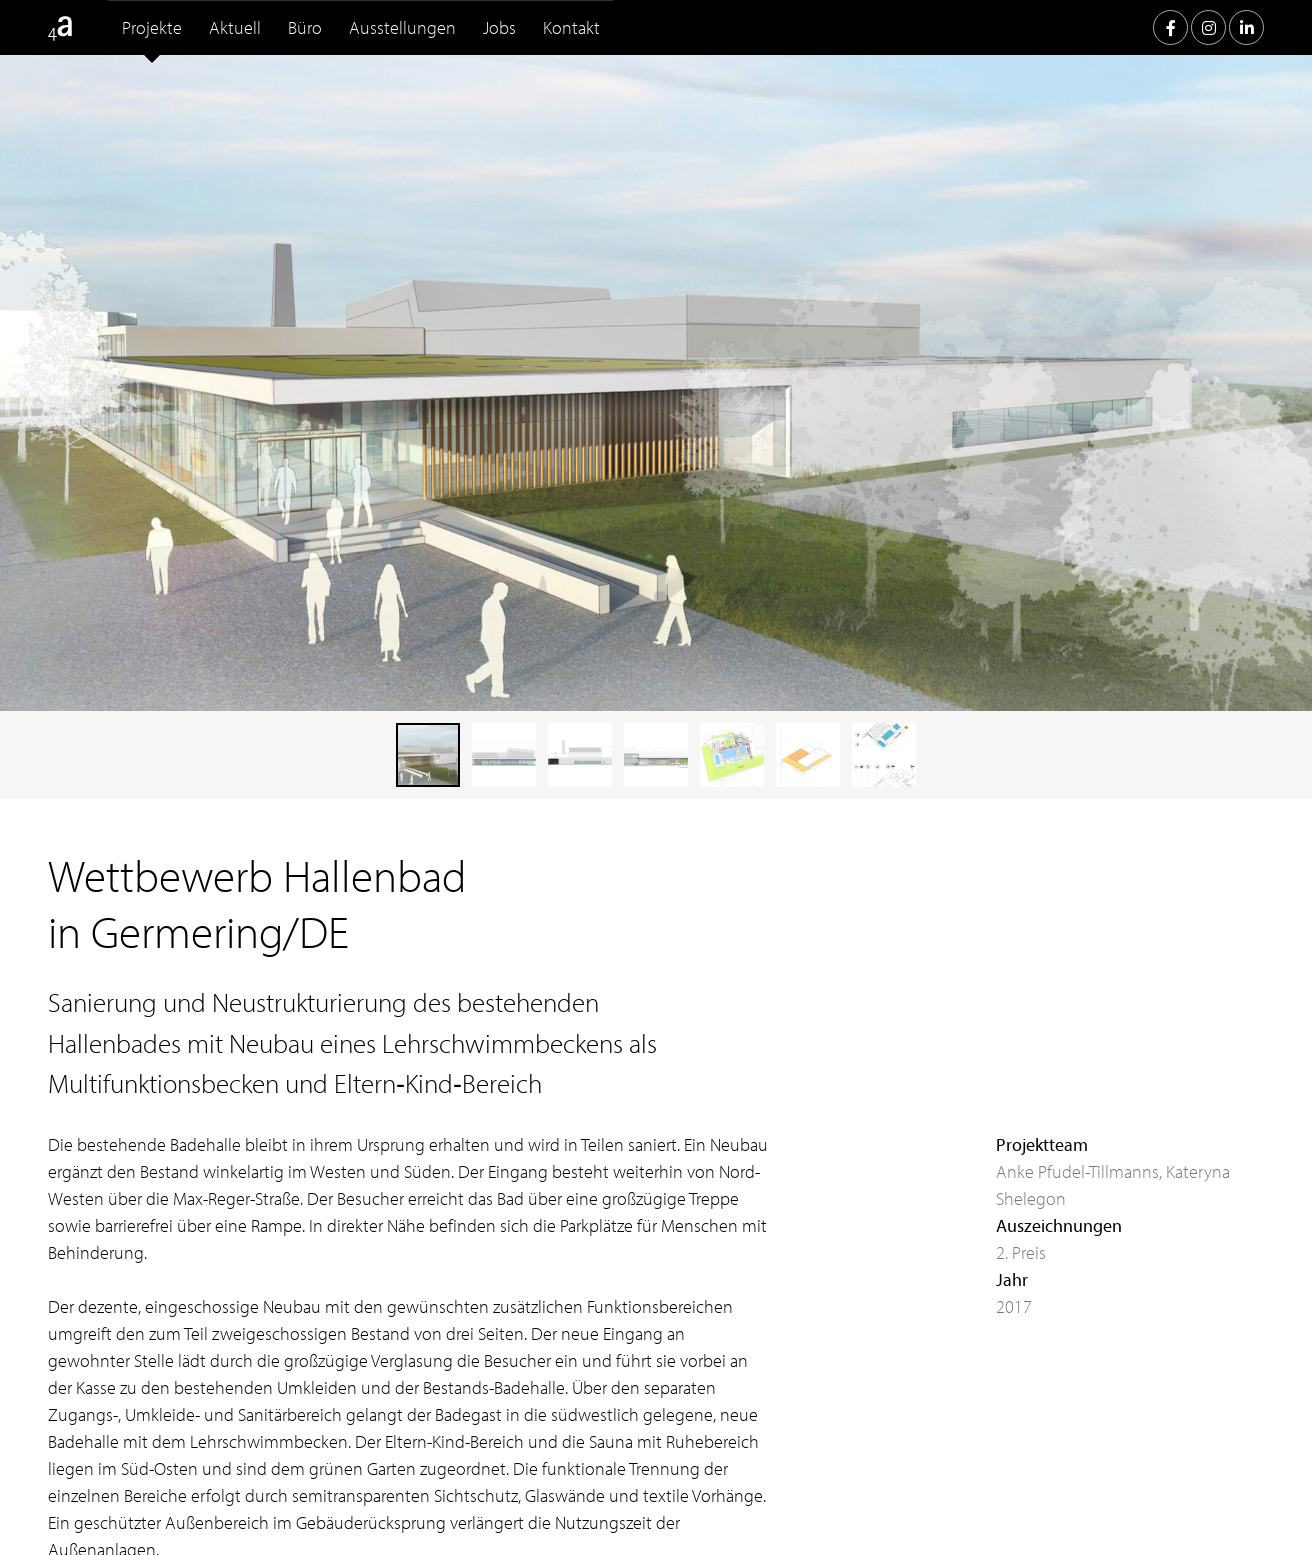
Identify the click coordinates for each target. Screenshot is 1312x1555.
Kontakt (571, 27)
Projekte (152, 27)
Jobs (499, 27)
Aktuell (235, 27)
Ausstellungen (402, 27)
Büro (305, 27)
